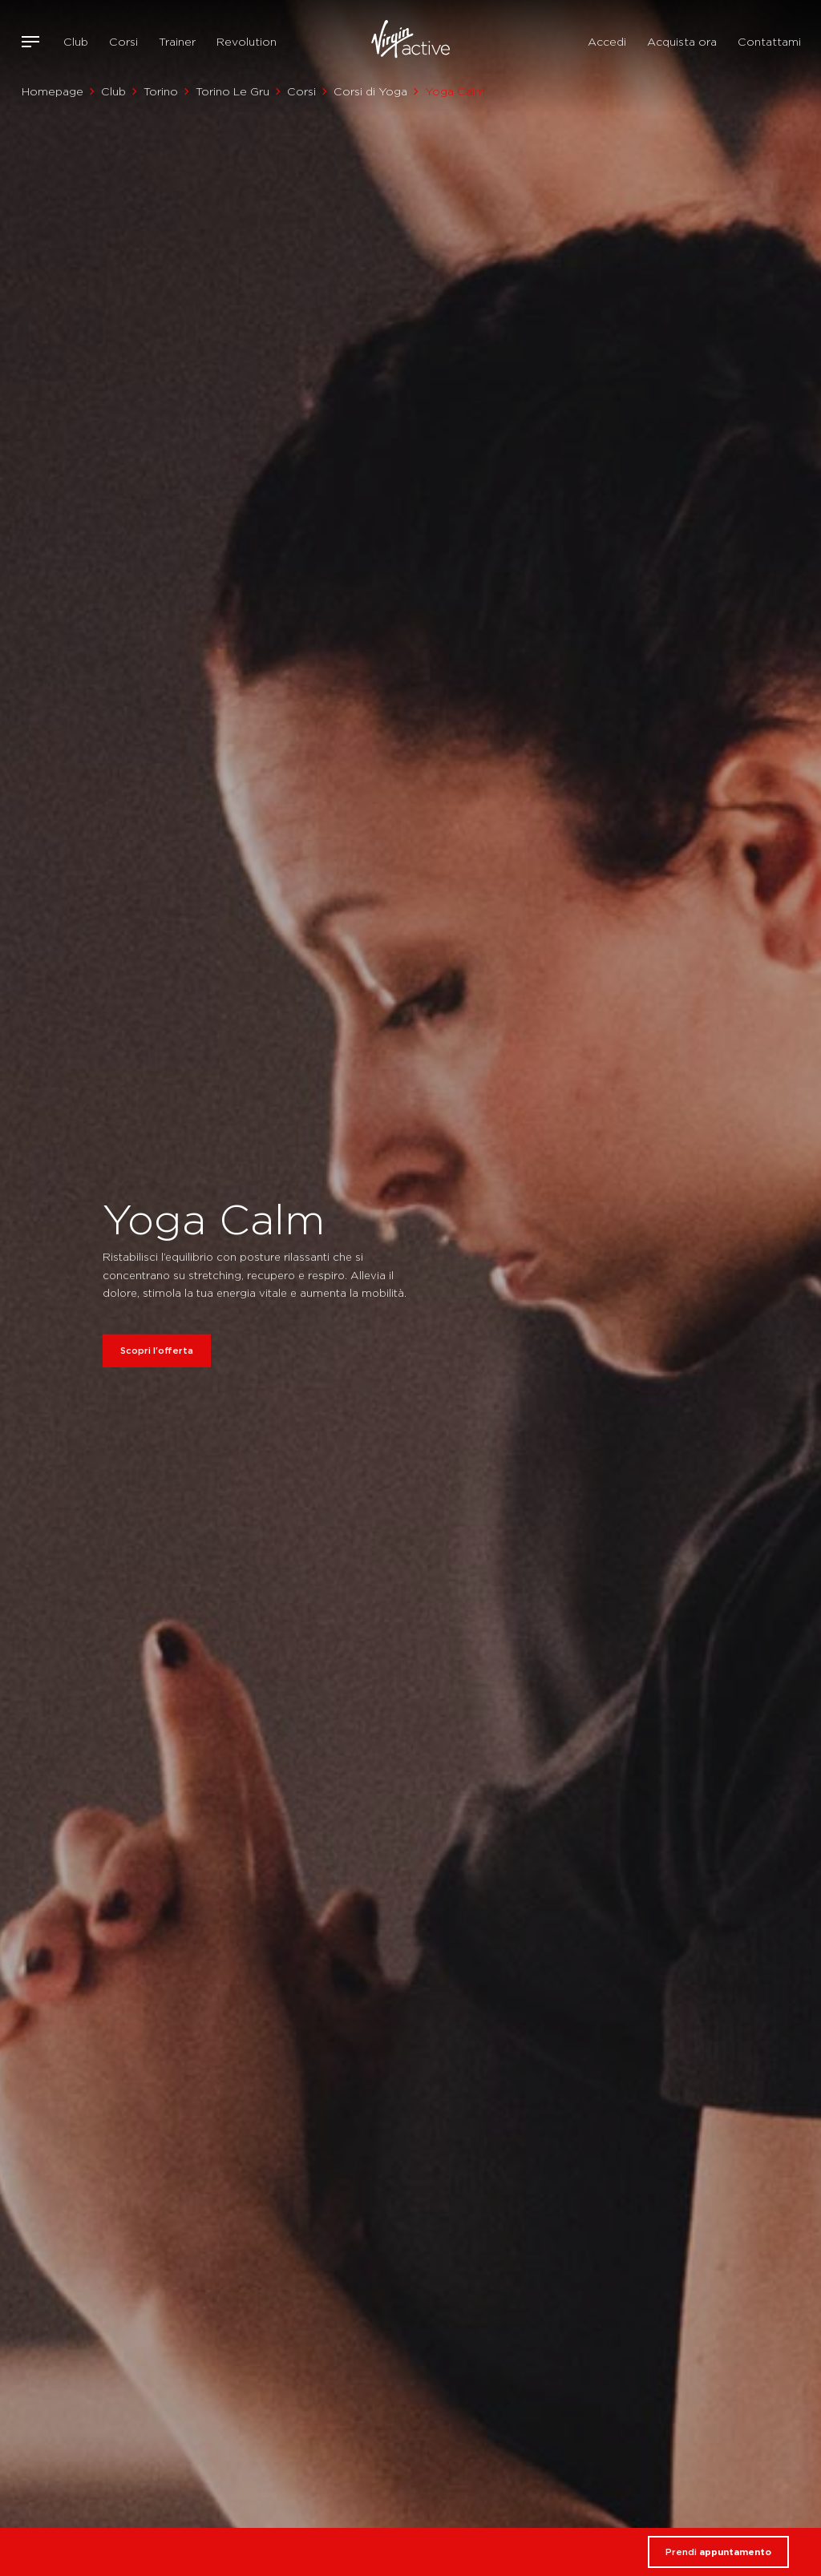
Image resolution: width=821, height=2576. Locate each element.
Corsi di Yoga (370, 91)
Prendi (718, 2552)
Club (75, 41)
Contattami (769, 41)
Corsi (123, 41)
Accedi (607, 41)
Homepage (52, 91)
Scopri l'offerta (156, 1350)
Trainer (177, 41)
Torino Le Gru (232, 91)
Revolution (246, 41)
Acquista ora (682, 41)
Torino (161, 91)
